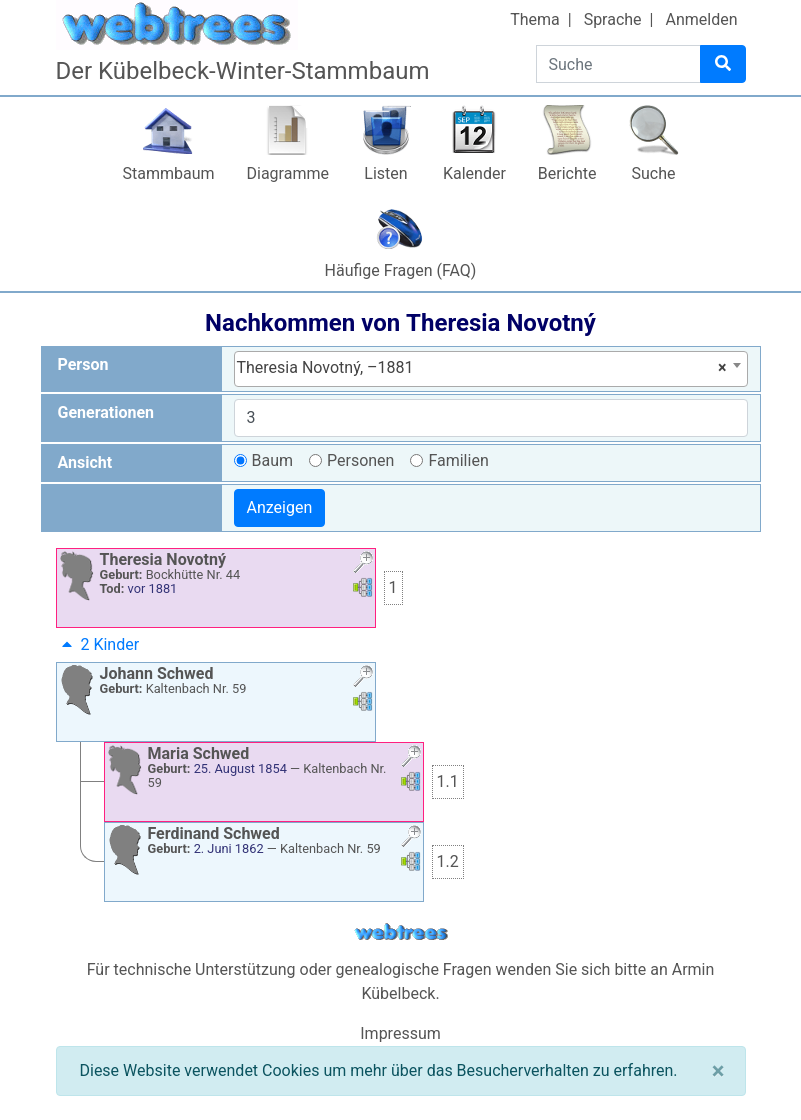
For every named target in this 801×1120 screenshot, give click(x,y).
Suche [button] (654, 173)
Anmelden (701, 19)
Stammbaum (168, 173)
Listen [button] (385, 173)
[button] (363, 564)
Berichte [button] (567, 173)
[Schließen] (718, 1071)
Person (83, 364)
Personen (360, 460)
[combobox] (491, 369)
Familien (458, 460)
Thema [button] (535, 19)
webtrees (401, 932)
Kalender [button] (474, 173)
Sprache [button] (613, 19)
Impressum (400, 1033)
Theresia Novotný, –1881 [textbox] (482, 368)
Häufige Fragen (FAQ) (401, 270)
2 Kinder (98, 644)
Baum (273, 460)
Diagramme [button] (288, 173)
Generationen (106, 412)
